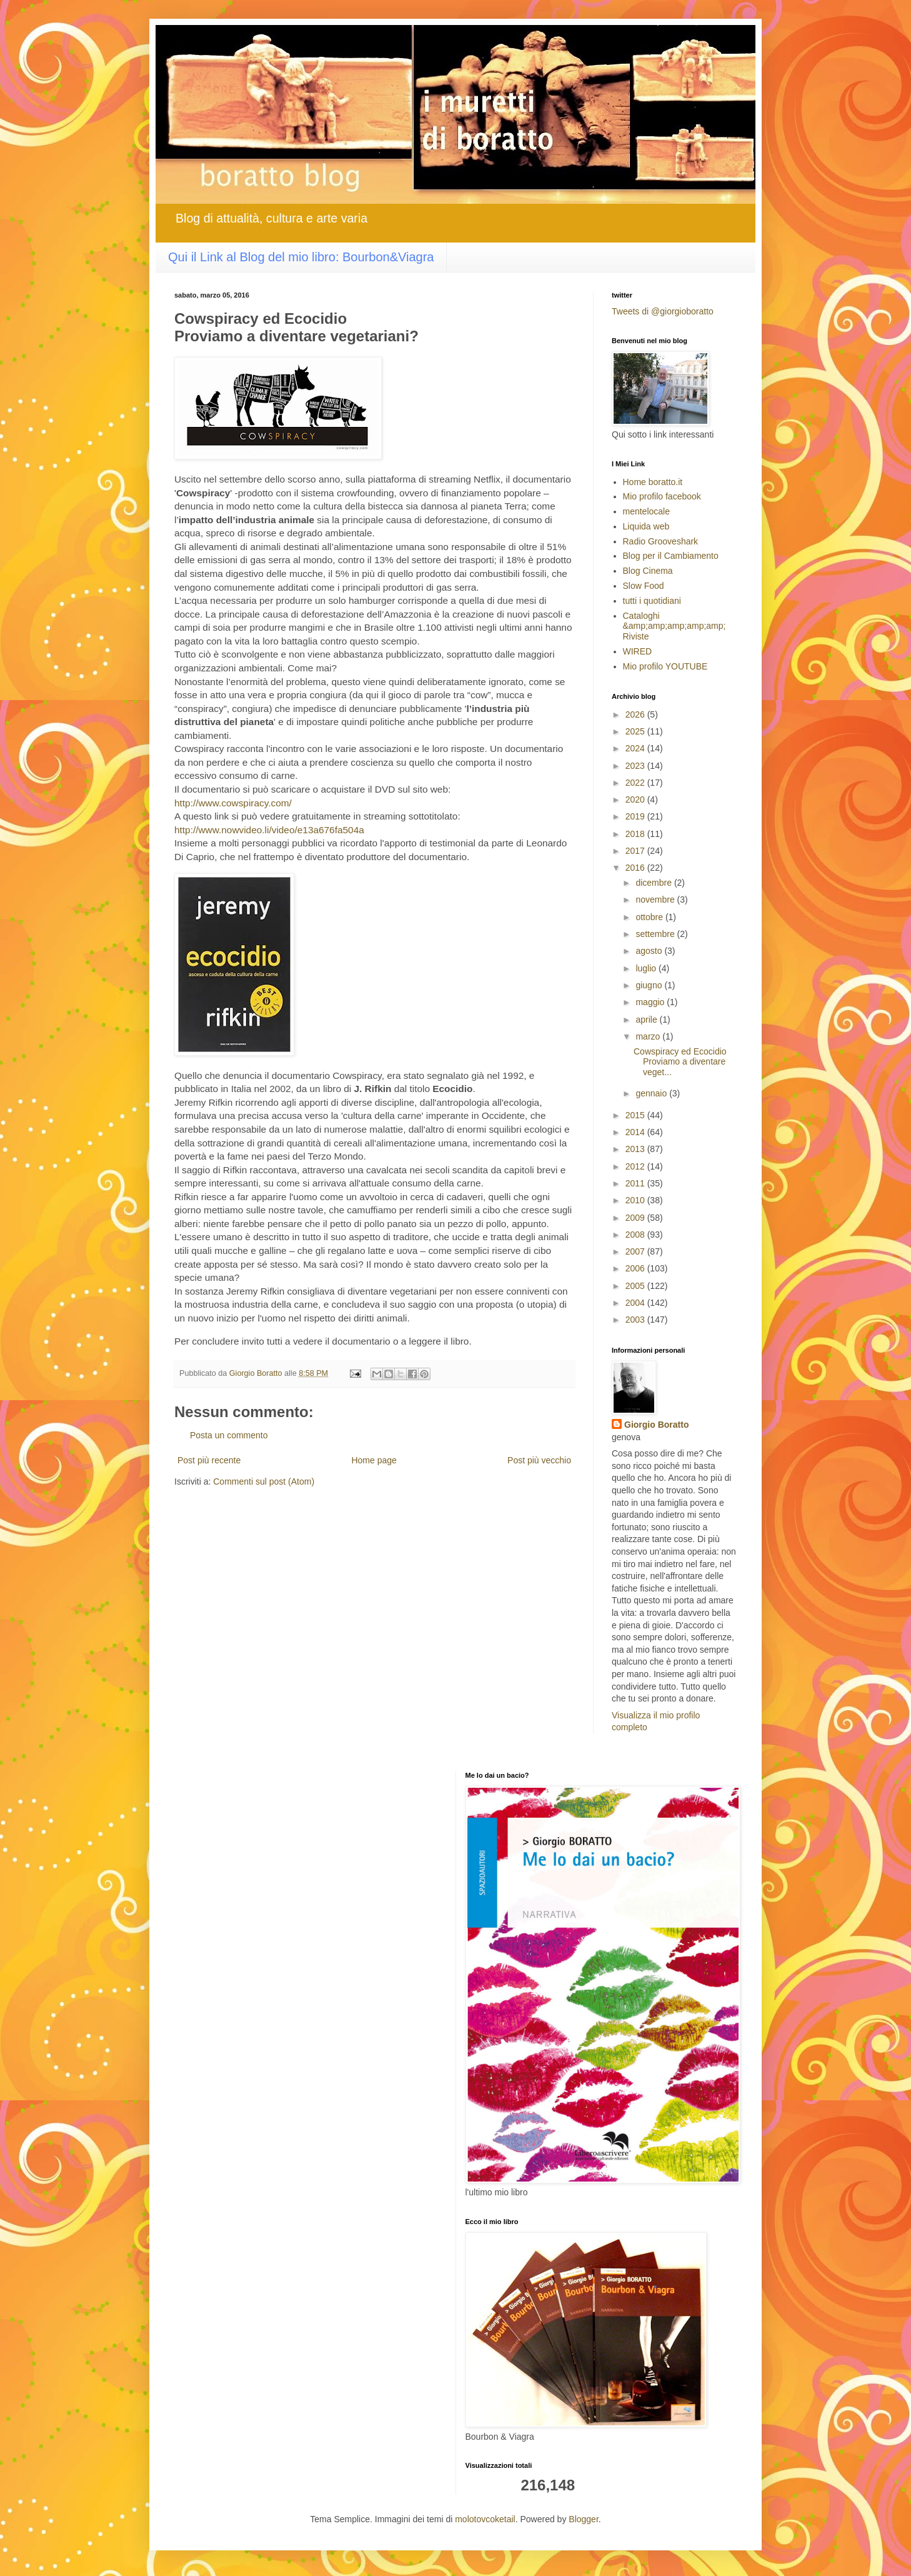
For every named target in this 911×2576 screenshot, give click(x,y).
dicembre (654, 883)
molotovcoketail (485, 2519)
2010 (636, 1200)
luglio (647, 968)
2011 (636, 1183)
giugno (649, 985)
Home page (373, 1460)
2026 (636, 714)
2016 (636, 868)
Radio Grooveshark (661, 541)
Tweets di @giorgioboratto (663, 311)
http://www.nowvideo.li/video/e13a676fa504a (269, 829)
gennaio (652, 1093)
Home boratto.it (653, 482)
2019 (636, 816)
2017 (636, 851)
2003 (636, 1320)
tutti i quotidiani (652, 601)
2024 (636, 748)
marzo (648, 1036)
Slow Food (643, 586)
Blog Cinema (648, 571)
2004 (636, 1303)
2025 (636, 731)
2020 (636, 799)
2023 (636, 766)
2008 (636, 1235)
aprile (647, 1020)
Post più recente (209, 1460)
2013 (636, 1149)
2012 (636, 1166)
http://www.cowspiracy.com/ (233, 803)
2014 (636, 1132)
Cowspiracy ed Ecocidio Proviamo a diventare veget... (680, 1062)
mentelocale (646, 511)
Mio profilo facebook (662, 496)
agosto (649, 951)
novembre (656, 900)
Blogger (583, 2519)
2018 (636, 834)
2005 (636, 1286)
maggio (651, 1002)
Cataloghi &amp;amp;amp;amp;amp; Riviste (674, 626)
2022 (636, 783)
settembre (656, 934)
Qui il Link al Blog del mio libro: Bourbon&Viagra (301, 257)
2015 (636, 1115)
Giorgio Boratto (656, 1425)
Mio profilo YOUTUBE (665, 666)
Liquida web (646, 526)
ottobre (650, 917)
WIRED (637, 651)
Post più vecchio (539, 1460)
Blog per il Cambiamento (671, 556)
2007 (636, 1251)
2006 (636, 1268)
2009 (636, 1218)
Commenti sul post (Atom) (263, 1481)
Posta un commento (229, 1435)
